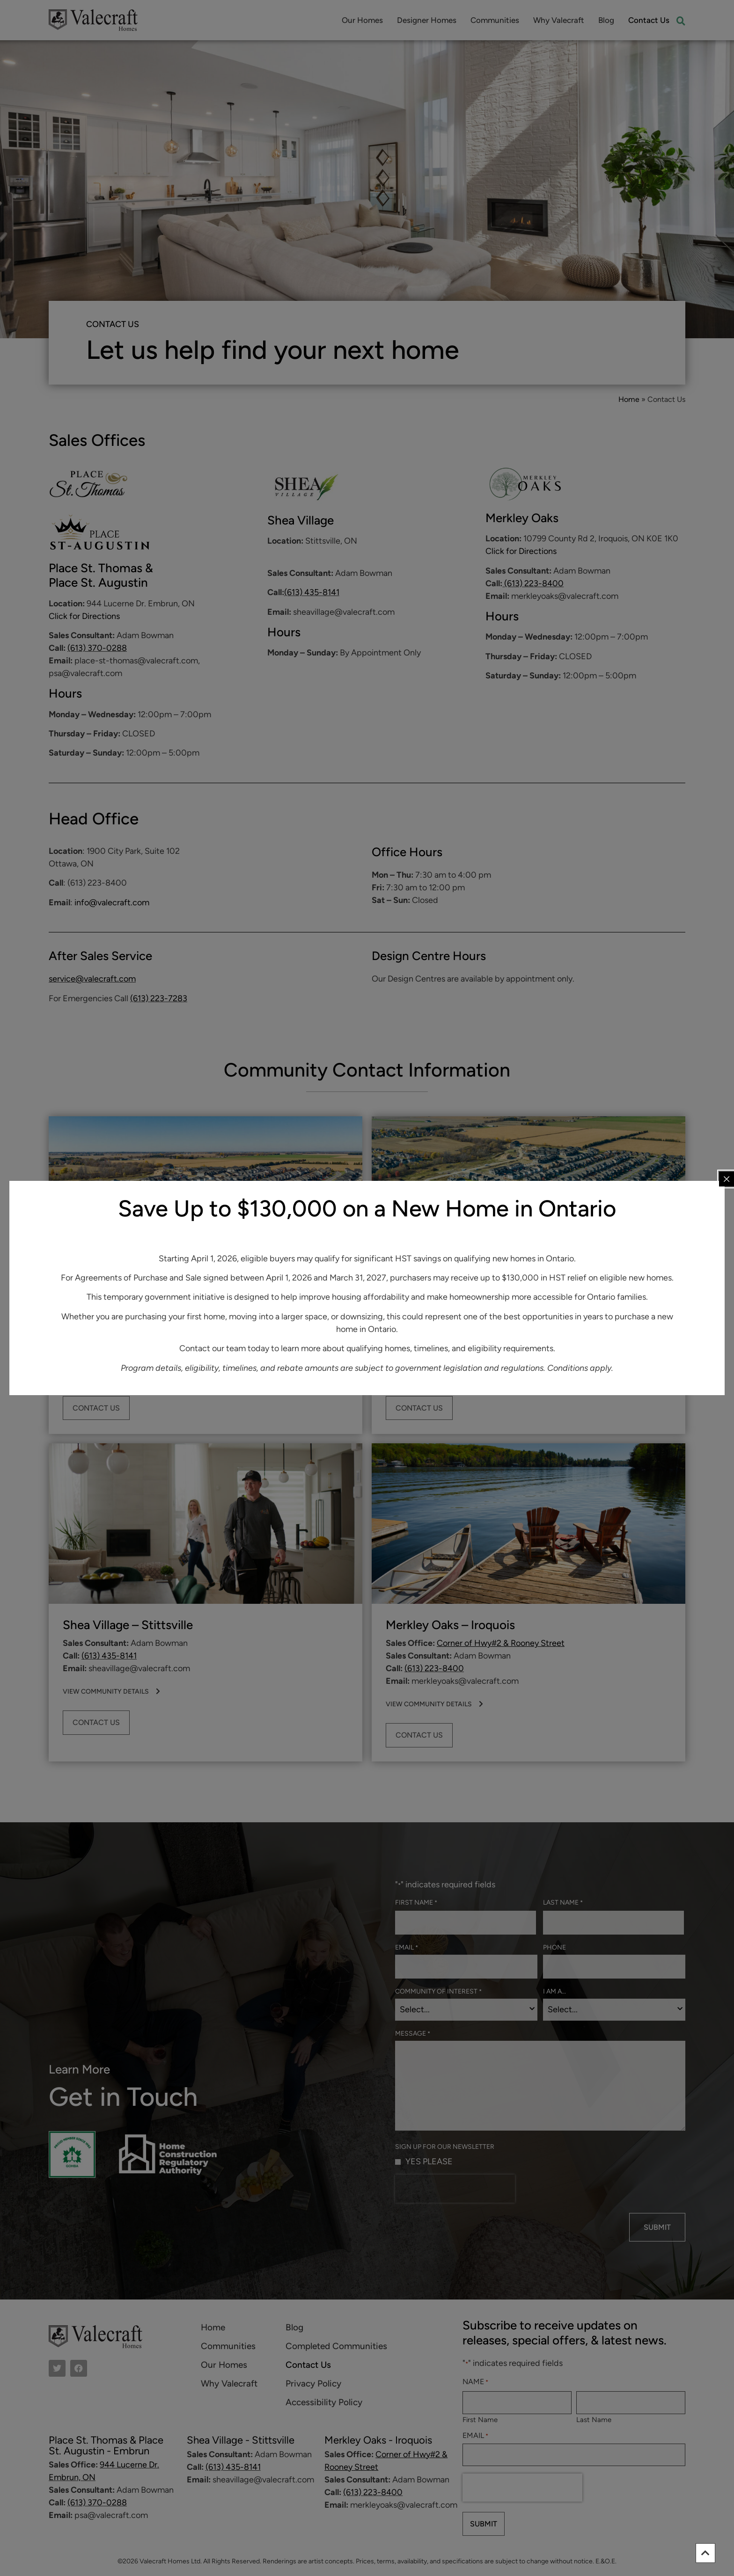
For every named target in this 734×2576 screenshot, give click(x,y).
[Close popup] (726, 1179)
